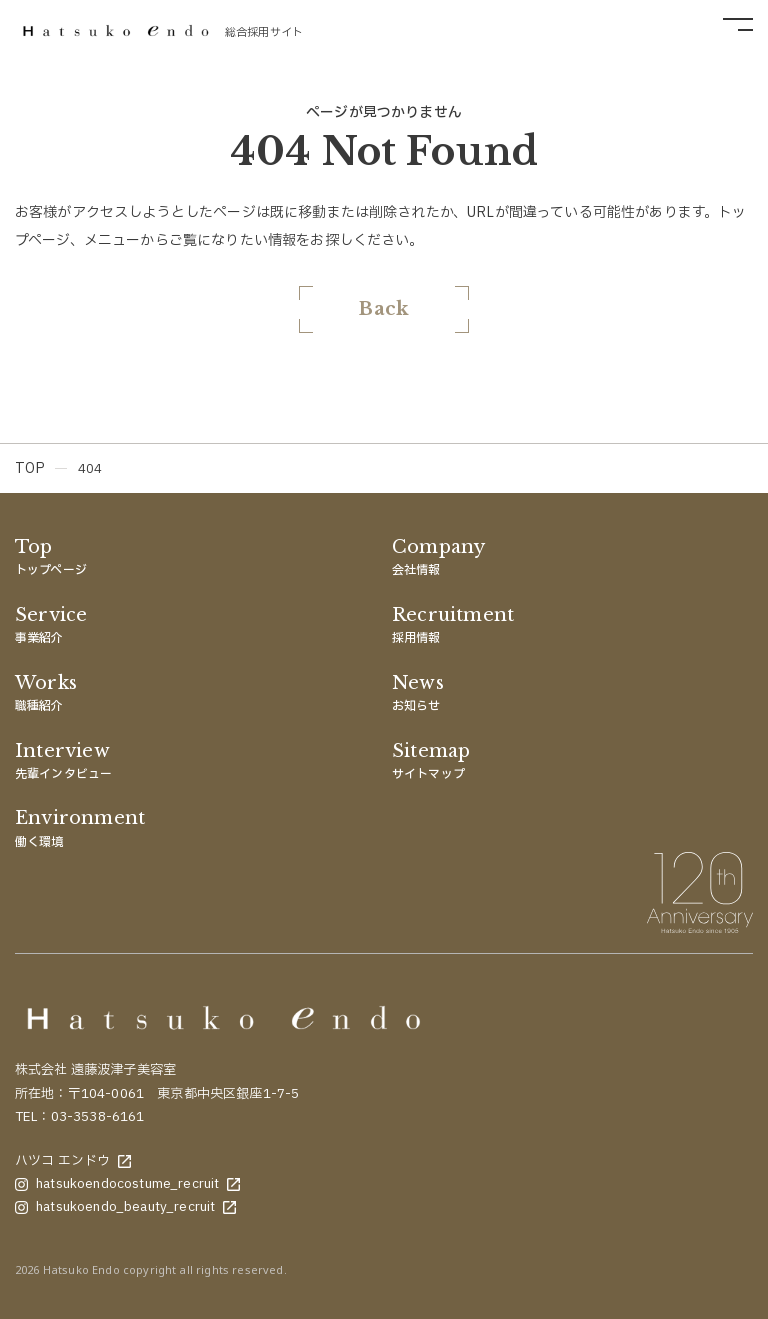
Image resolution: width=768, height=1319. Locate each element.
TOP (30, 468)
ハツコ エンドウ (73, 1161)
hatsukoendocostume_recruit (128, 1184)
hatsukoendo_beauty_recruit (126, 1207)
